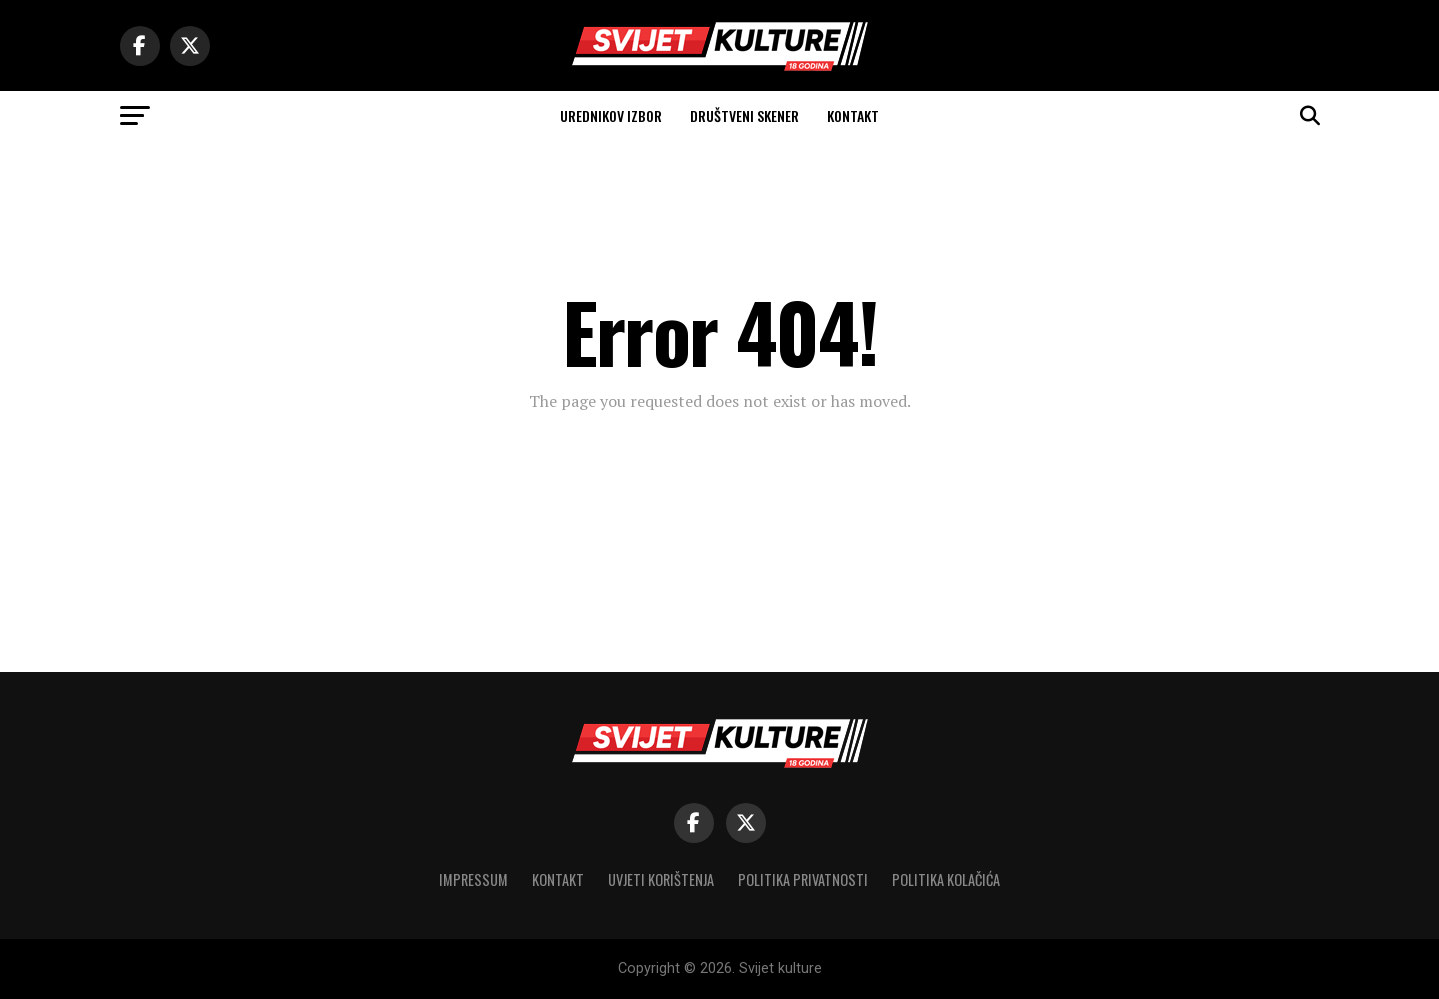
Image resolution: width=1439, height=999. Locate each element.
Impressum (473, 879)
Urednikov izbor (611, 115)
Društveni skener (744, 115)
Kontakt (853, 115)
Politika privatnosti (803, 879)
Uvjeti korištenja (661, 879)
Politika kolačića (946, 879)
